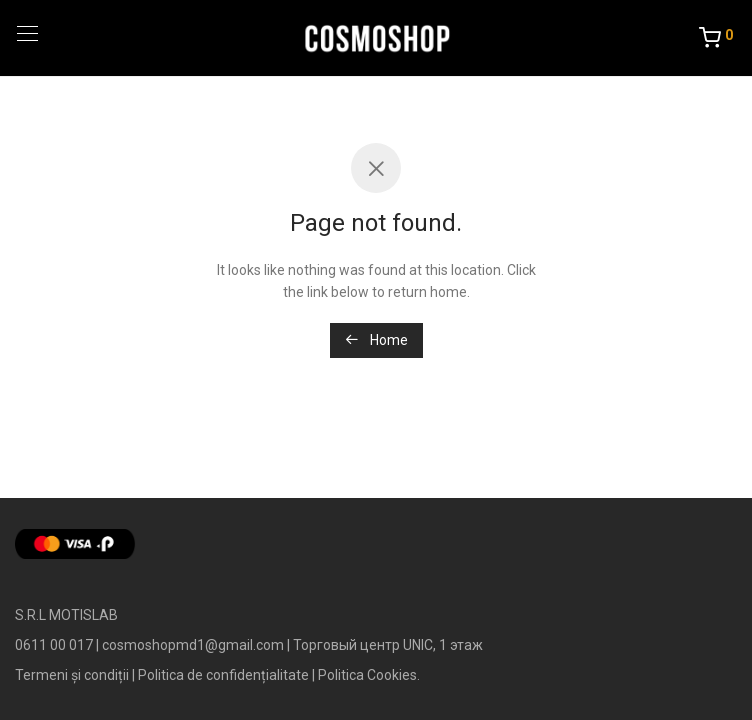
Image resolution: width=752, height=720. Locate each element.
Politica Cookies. (369, 675)
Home (376, 340)
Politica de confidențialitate (223, 675)
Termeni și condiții (72, 675)
